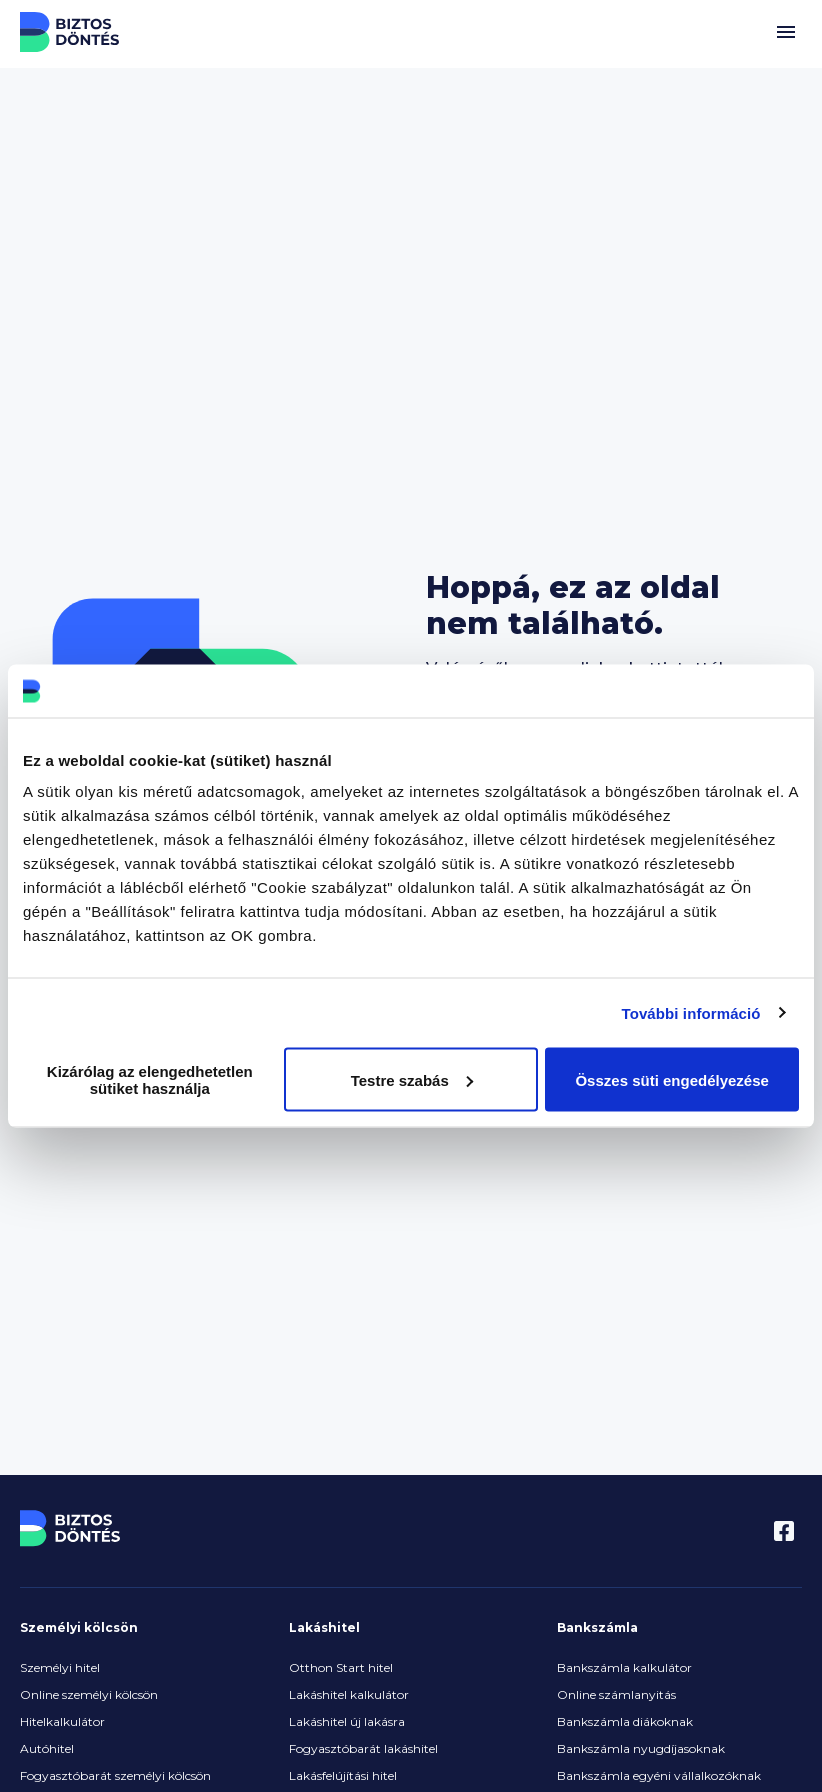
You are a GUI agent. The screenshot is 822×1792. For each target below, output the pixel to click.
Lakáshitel (324, 1627)
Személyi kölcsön (79, 1627)
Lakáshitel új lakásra (347, 1721)
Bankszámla (597, 1627)
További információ (691, 1012)
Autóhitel (47, 1748)
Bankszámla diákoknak (625, 1721)
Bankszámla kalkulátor (624, 1667)
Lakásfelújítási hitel (343, 1775)
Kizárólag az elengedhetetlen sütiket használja (150, 1080)
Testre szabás (412, 1079)
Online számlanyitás (616, 1694)
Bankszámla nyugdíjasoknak (641, 1748)
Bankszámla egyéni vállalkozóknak (659, 1775)
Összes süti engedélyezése (671, 1079)
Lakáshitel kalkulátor (349, 1694)
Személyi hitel (60, 1667)
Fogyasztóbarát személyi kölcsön (115, 1775)
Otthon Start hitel (341, 1667)
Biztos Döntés (70, 32)
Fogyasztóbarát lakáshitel (363, 1748)
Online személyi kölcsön (89, 1694)
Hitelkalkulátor (62, 1721)
